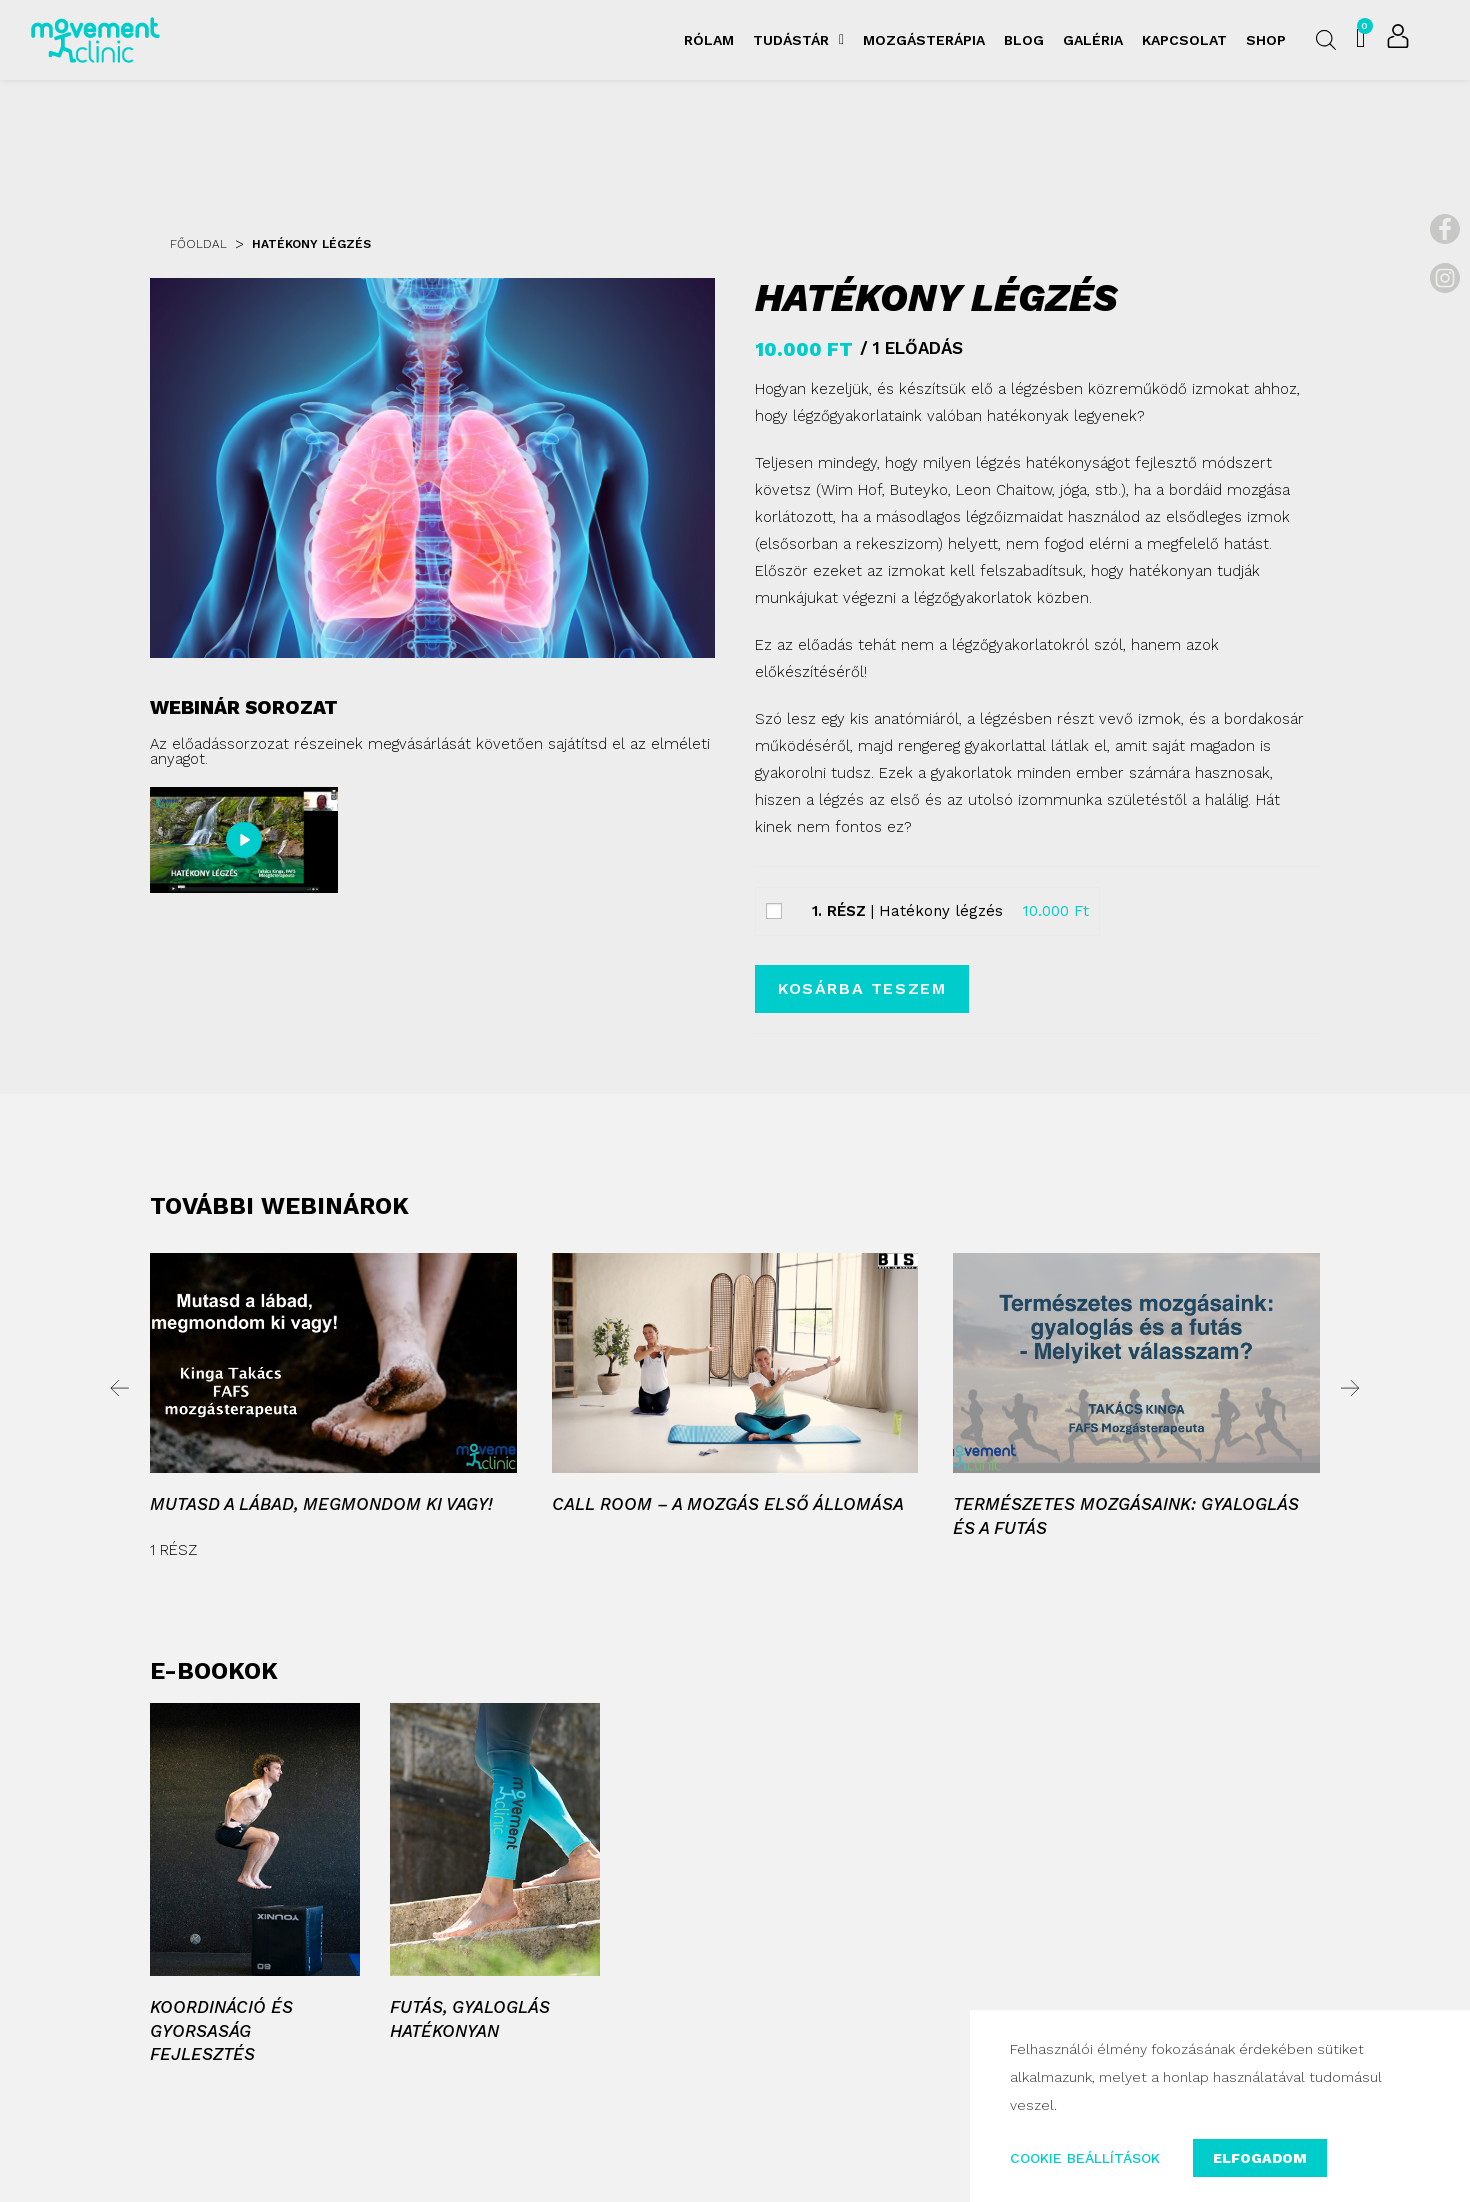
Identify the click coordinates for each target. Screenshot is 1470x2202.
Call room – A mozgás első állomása (728, 1504)
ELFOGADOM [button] (1261, 2158)
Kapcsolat (1184, 40)
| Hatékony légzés (907, 911)
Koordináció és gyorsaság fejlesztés (221, 2031)
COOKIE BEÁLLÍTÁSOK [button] (1085, 2158)
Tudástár (798, 40)
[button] (120, 1388)
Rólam (709, 40)
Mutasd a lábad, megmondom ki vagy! (321, 1504)
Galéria (1093, 40)
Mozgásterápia (924, 40)
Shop (1266, 40)
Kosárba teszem (862, 988)
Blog (1024, 40)
